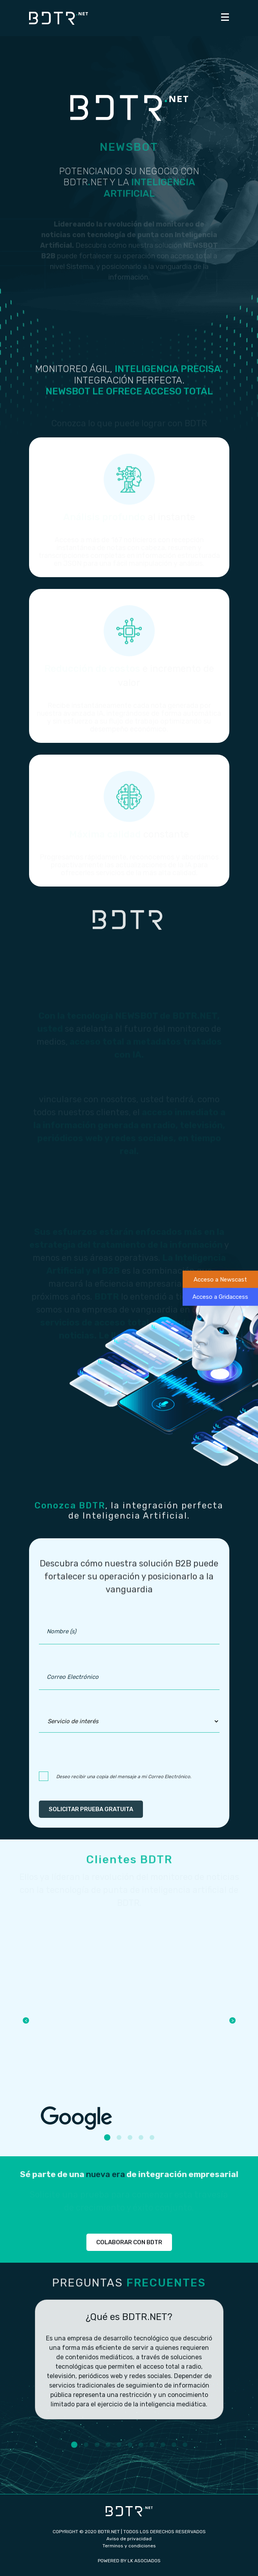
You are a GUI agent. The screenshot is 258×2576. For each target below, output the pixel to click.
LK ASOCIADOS (144, 2560)
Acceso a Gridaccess (220, 1296)
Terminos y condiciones (129, 2546)
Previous (26, 2020)
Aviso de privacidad (129, 2538)
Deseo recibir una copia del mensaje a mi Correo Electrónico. (123, 1776)
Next (232, 2020)
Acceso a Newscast (220, 1279)
